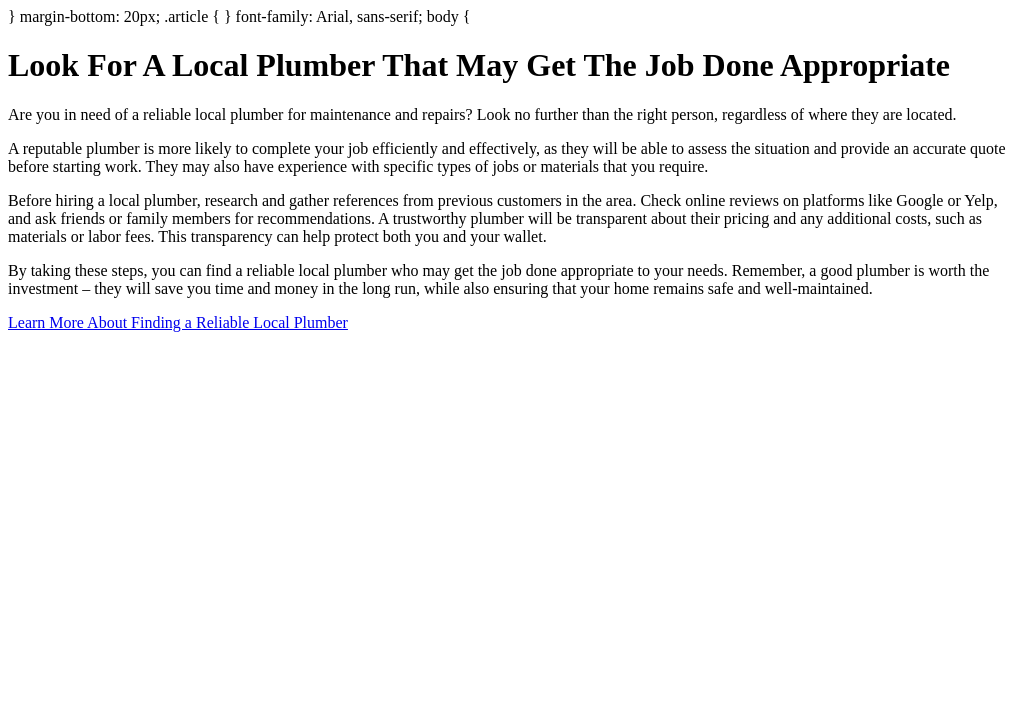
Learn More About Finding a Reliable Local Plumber (178, 322)
